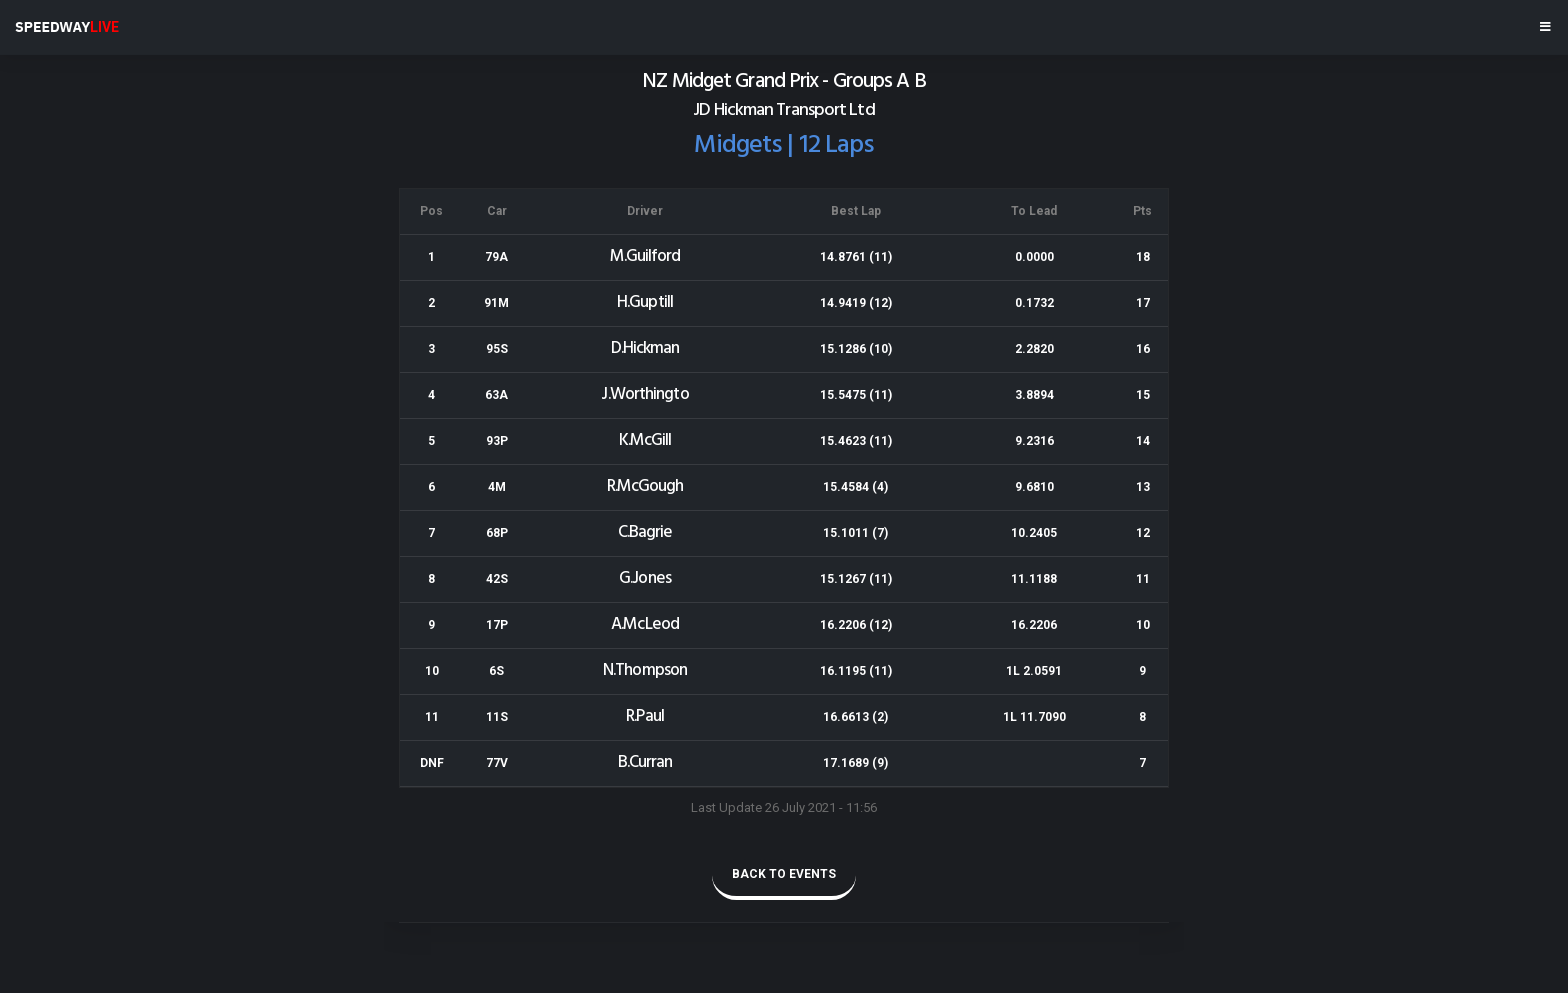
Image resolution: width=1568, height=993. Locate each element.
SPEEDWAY (67, 27)
